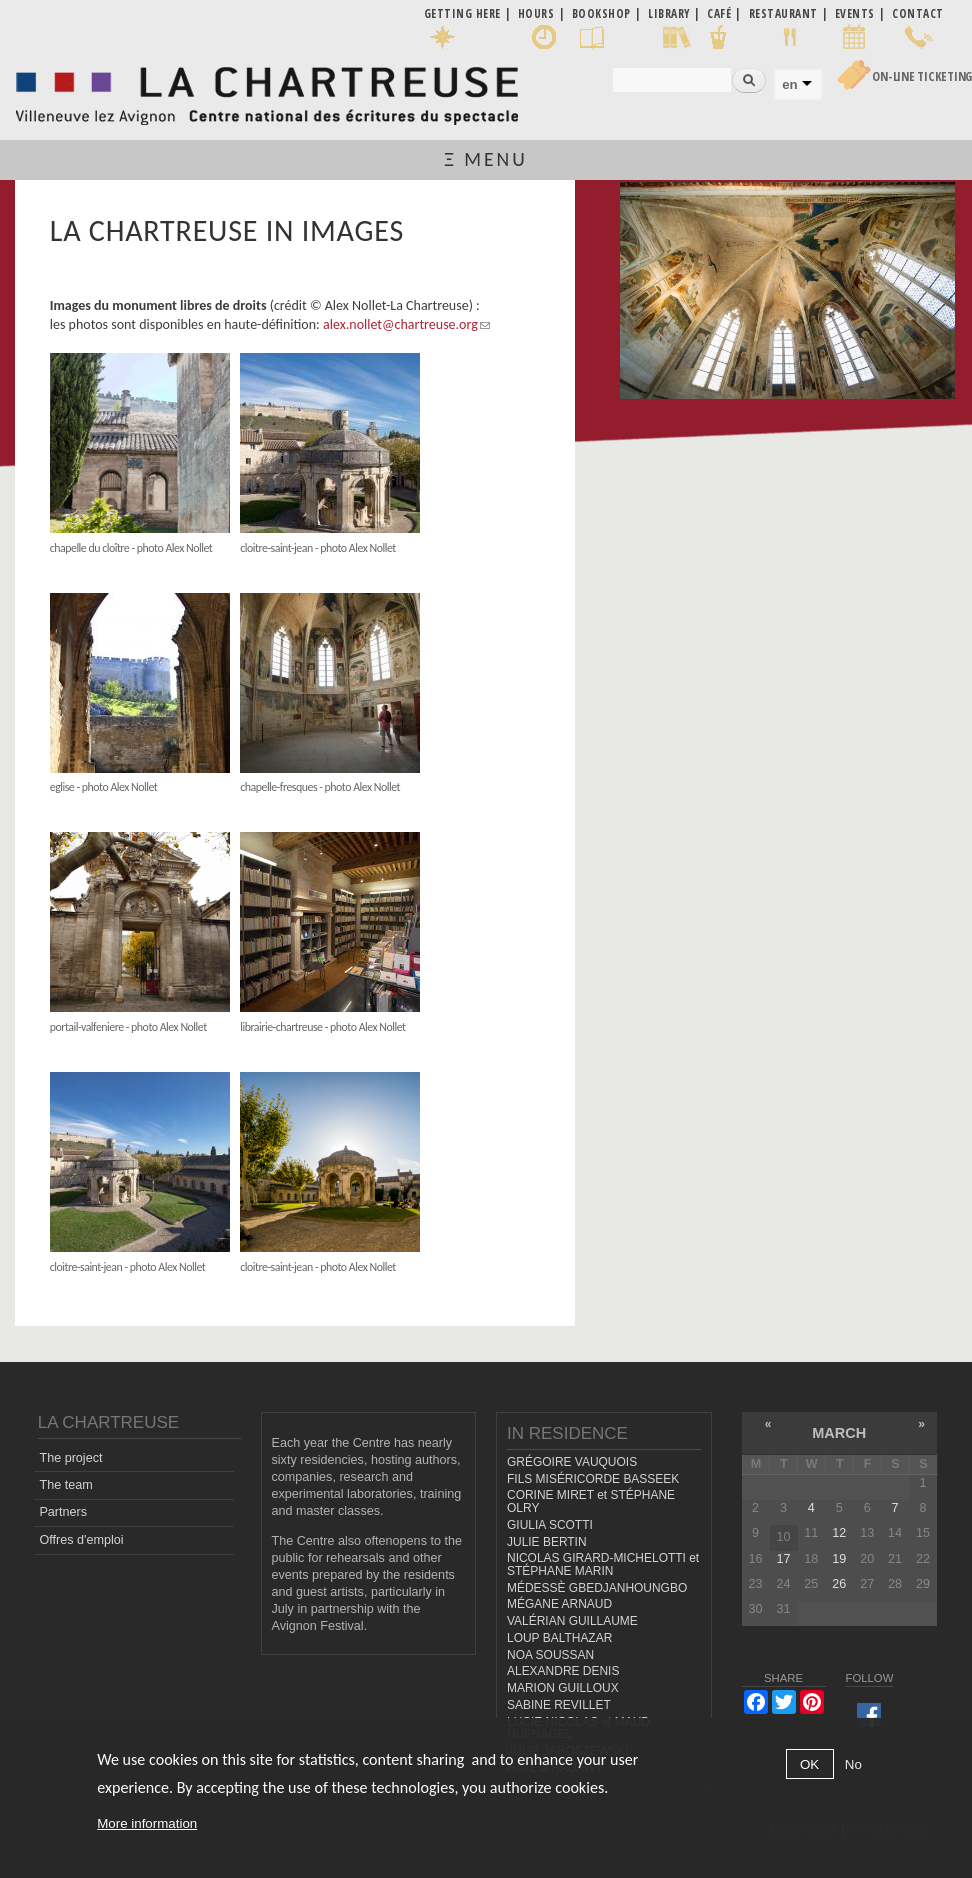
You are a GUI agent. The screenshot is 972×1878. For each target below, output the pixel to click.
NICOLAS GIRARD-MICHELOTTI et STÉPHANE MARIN (603, 1564)
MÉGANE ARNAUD (559, 1604)
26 (839, 1584)
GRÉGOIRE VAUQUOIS (572, 1462)
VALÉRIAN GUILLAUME (572, 1621)
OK (809, 1764)
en (789, 84)
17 (783, 1559)
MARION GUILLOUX (563, 1688)
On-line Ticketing (922, 76)
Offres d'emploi (81, 1540)
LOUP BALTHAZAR (559, 1638)
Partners (63, 1512)
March (839, 1433)
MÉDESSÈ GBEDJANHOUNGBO (597, 1588)
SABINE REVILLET (559, 1705)
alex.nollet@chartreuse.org (406, 324)
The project (70, 1458)
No (853, 1764)
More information (147, 1823)
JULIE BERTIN (547, 1542)
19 (839, 1559)
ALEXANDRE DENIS (563, 1671)
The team (65, 1485)
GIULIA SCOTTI (550, 1525)
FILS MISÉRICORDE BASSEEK (593, 1479)
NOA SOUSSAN (550, 1655)
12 (839, 1533)
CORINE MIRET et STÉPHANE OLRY (591, 1501)
